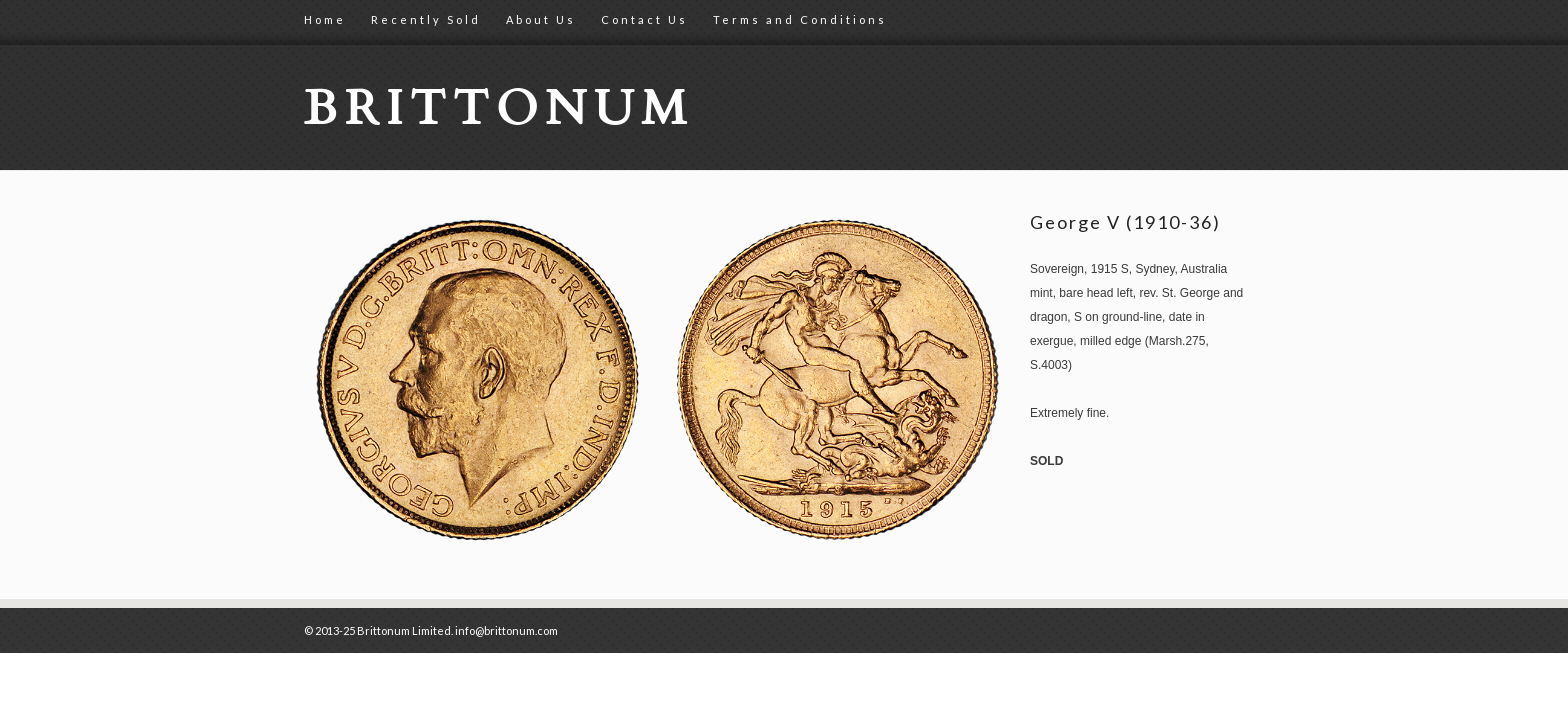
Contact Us (644, 19)
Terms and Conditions (800, 19)
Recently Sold (426, 19)
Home (325, 19)
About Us (541, 19)
